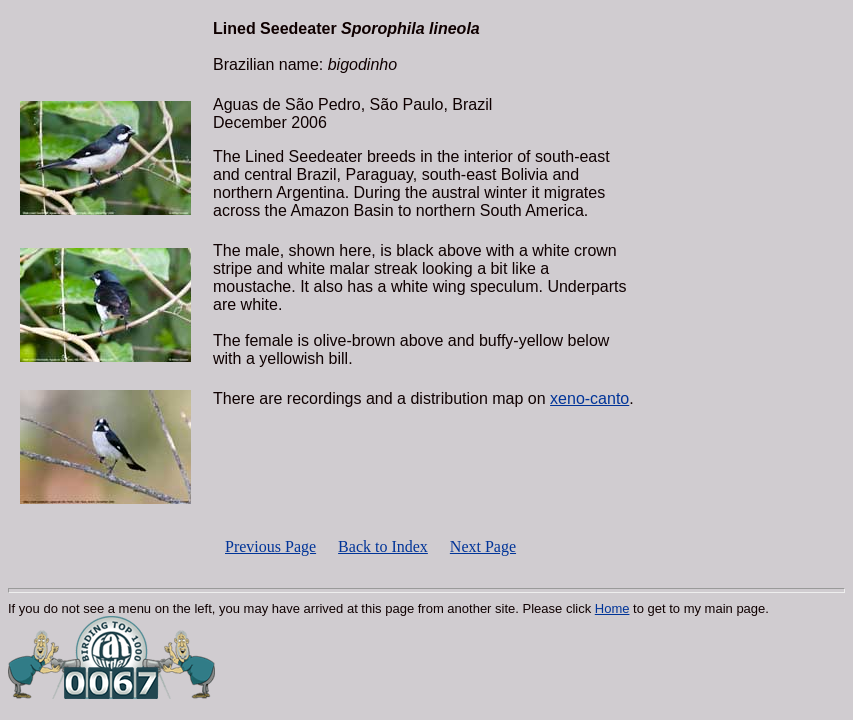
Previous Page (270, 546)
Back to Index (383, 546)
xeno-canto (589, 398)
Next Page (483, 546)
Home (612, 608)
